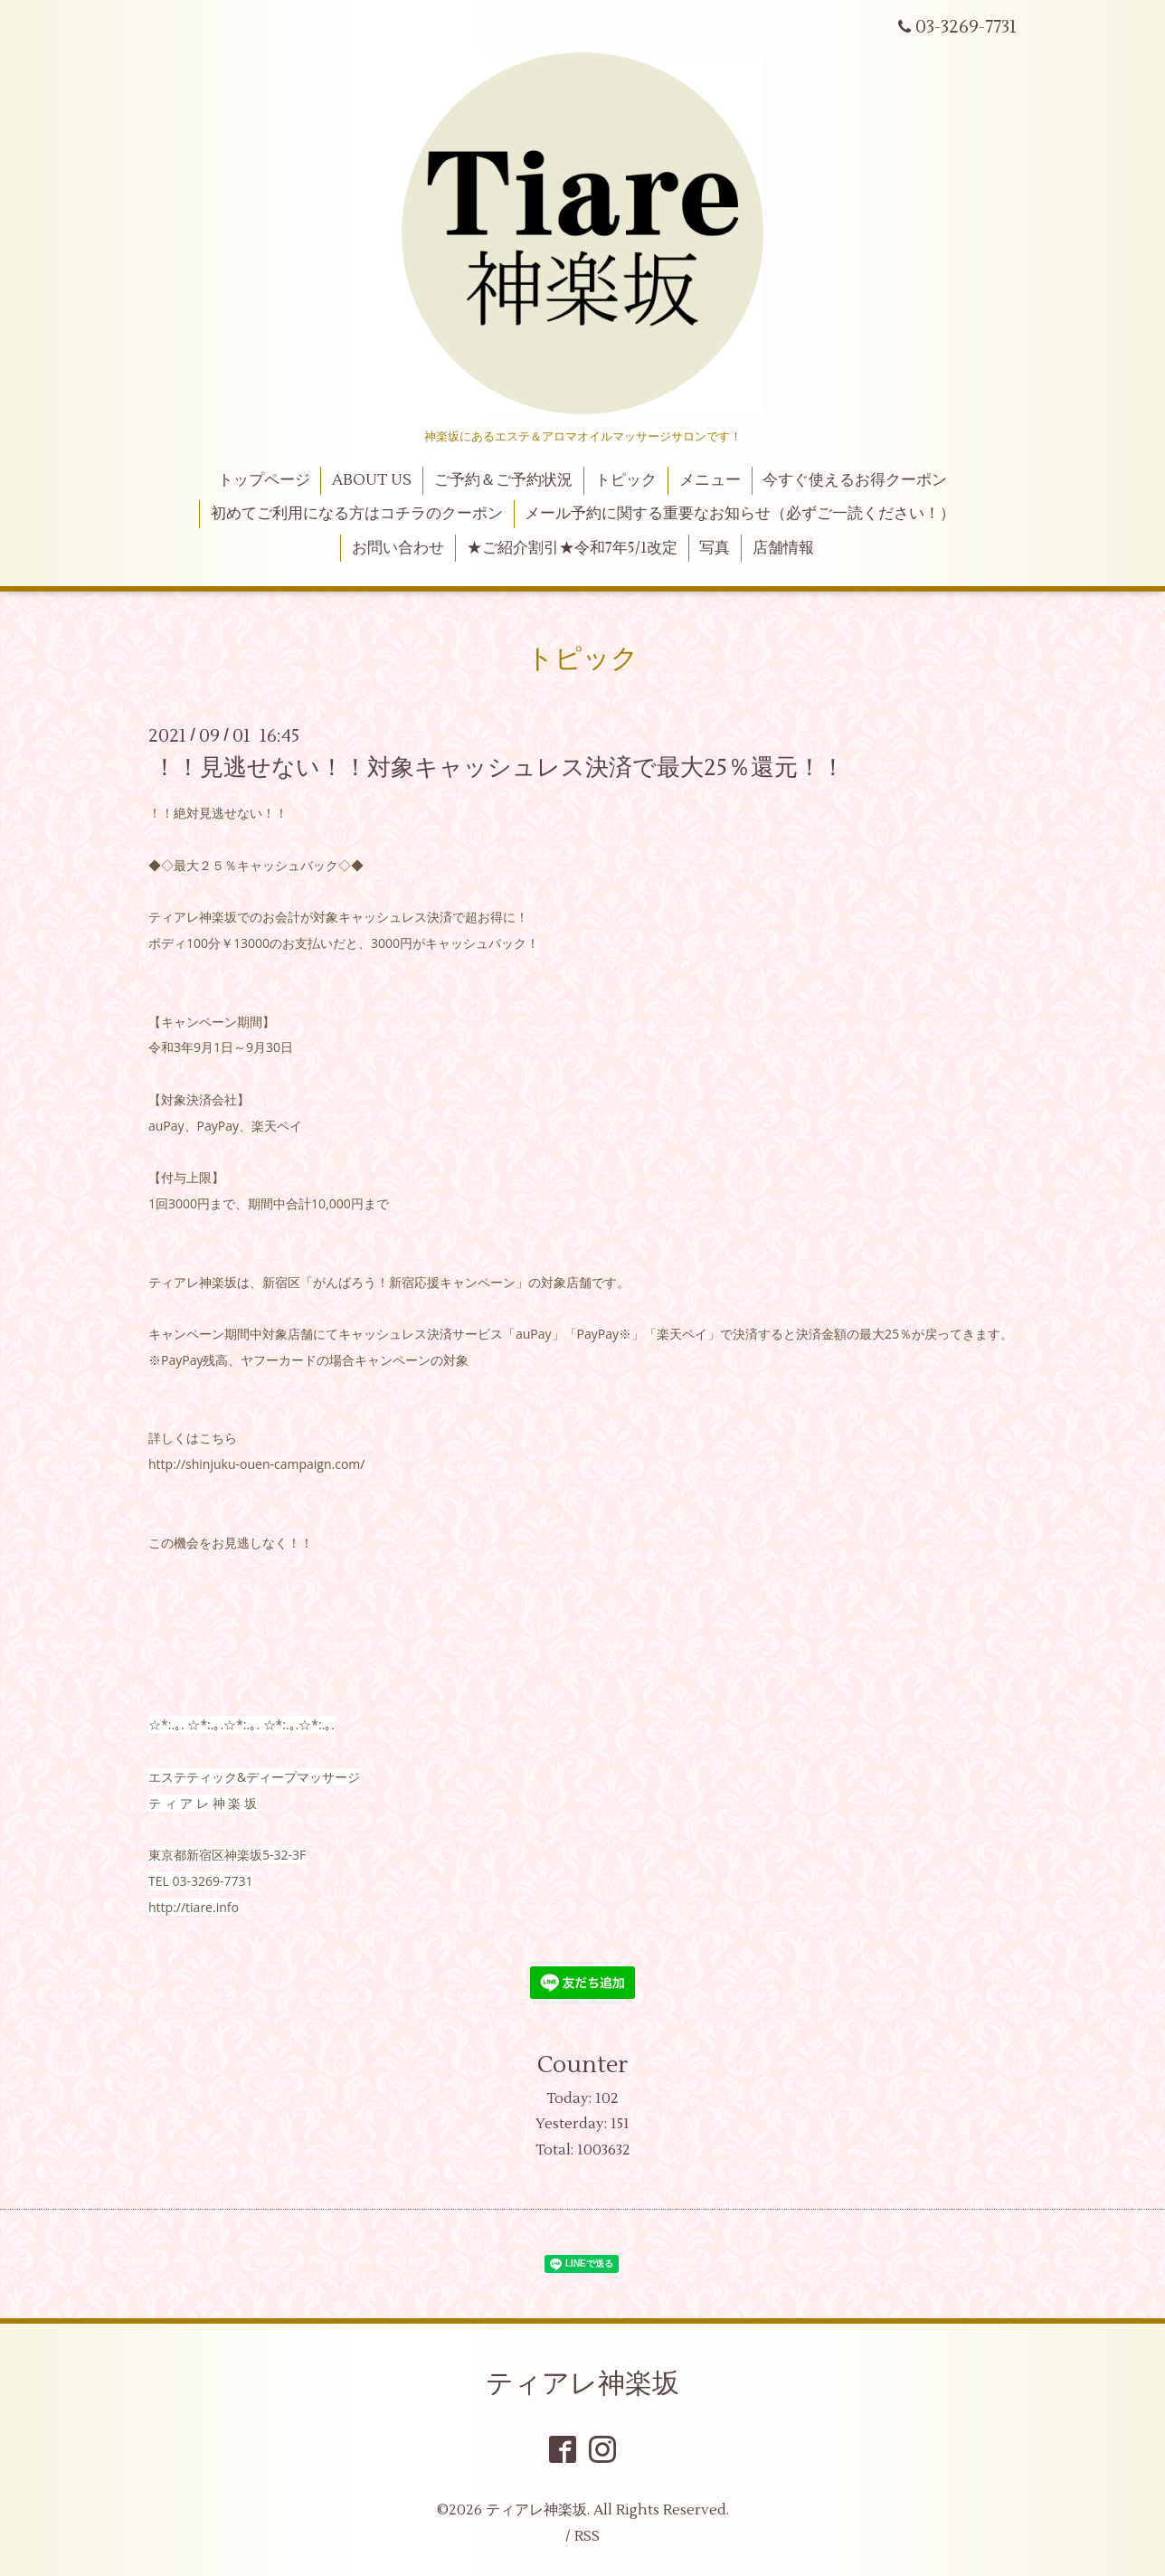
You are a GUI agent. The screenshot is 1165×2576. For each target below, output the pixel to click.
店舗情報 (783, 548)
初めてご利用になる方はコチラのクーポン (357, 514)
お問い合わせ (398, 548)
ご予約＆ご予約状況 (503, 480)
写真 (714, 548)
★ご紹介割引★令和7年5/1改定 (572, 548)
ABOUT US (372, 480)
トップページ (264, 480)
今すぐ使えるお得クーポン (854, 480)
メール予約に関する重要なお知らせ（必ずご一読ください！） (740, 514)
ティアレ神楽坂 (582, 2383)
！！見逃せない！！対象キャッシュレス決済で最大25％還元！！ (499, 768)
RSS (587, 2536)
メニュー (710, 480)
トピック (626, 480)
